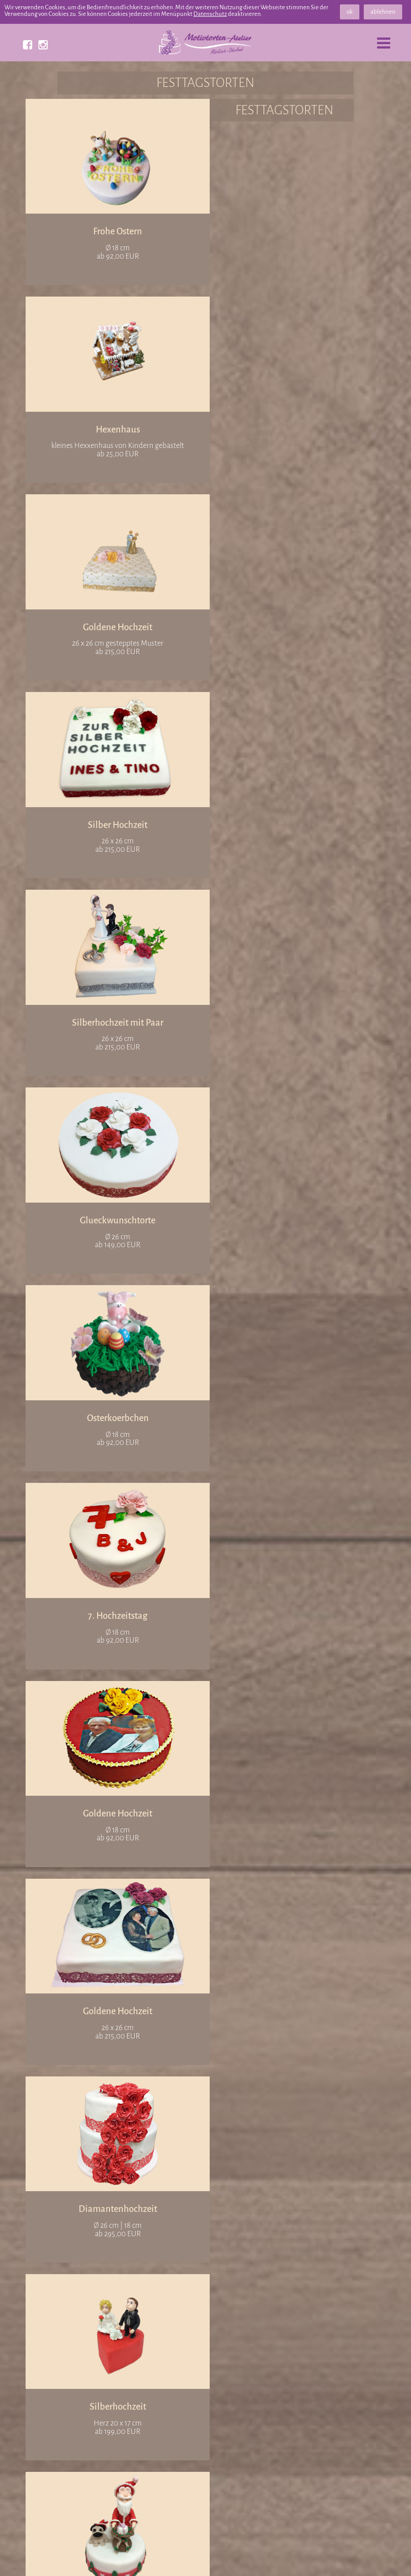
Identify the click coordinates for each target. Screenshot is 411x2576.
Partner (142, 2559)
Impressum (320, 2559)
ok (350, 11)
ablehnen (383, 11)
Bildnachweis (261, 2559)
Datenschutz (210, 14)
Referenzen (93, 2559)
